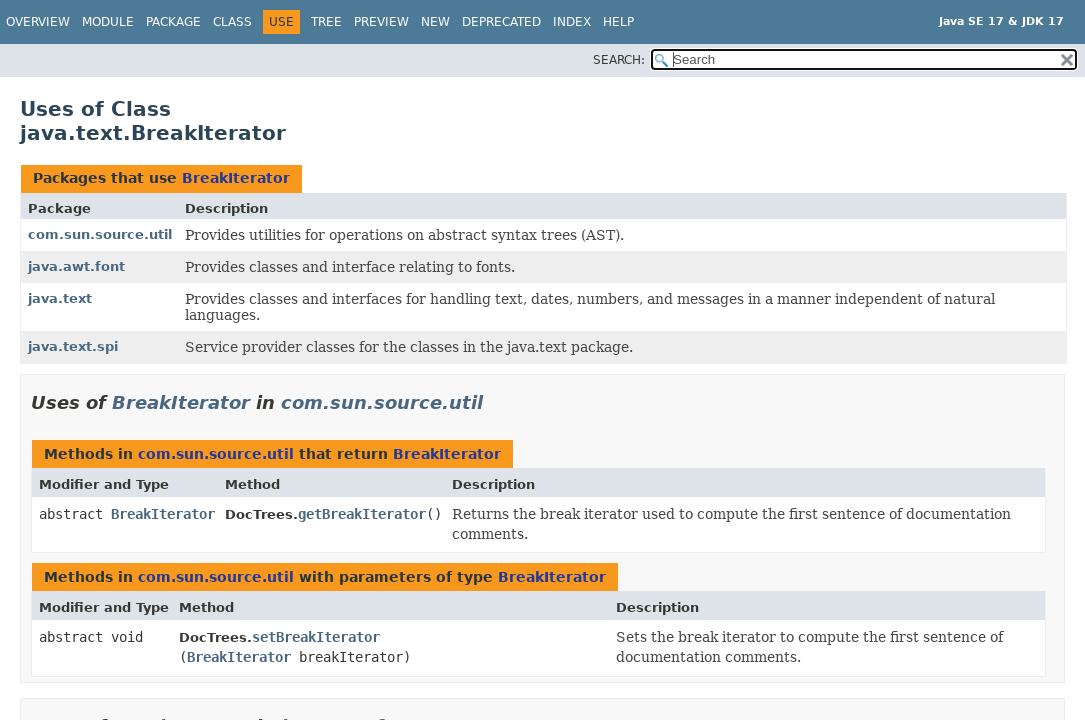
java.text (60, 298)
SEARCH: (619, 60)
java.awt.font (76, 266)
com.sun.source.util (100, 234)
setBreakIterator (316, 637)
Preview (381, 22)
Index (572, 22)
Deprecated (501, 22)
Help (618, 22)
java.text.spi (73, 346)
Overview (38, 22)
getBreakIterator (362, 514)
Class (232, 22)
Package (173, 22)
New (435, 22)
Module (108, 22)
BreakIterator (236, 178)
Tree (326, 22)
